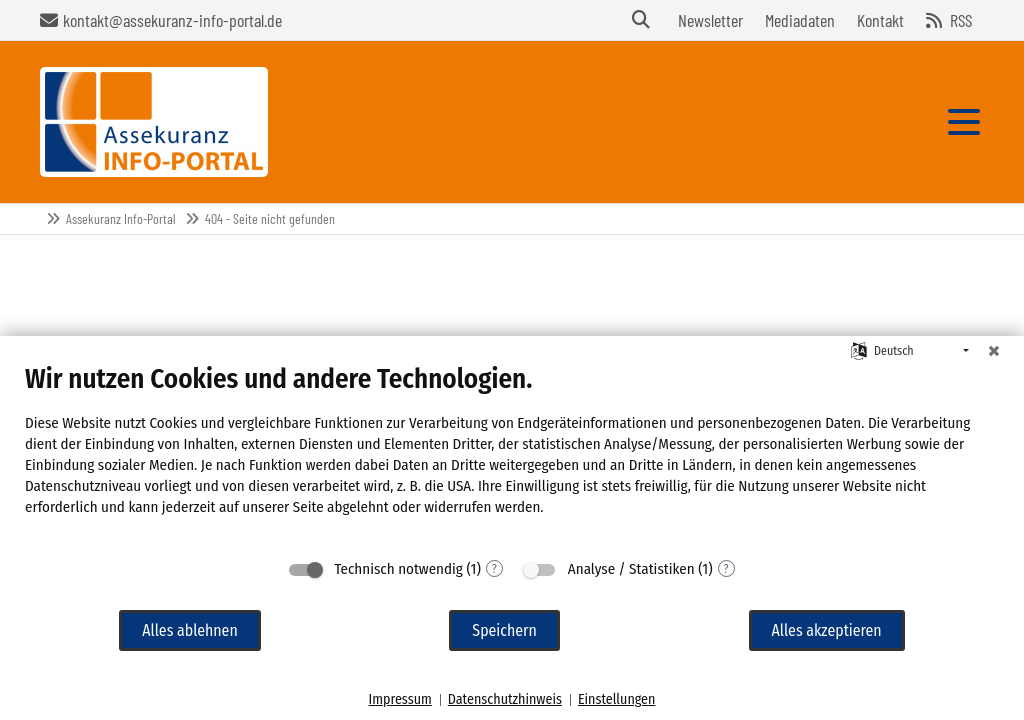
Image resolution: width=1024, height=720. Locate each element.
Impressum (400, 699)
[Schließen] (994, 351)
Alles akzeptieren (827, 630)
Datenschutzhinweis (505, 699)
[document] (512, 455)
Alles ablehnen (189, 630)
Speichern (504, 630)
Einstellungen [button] (616, 699)
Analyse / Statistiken (631, 569)
